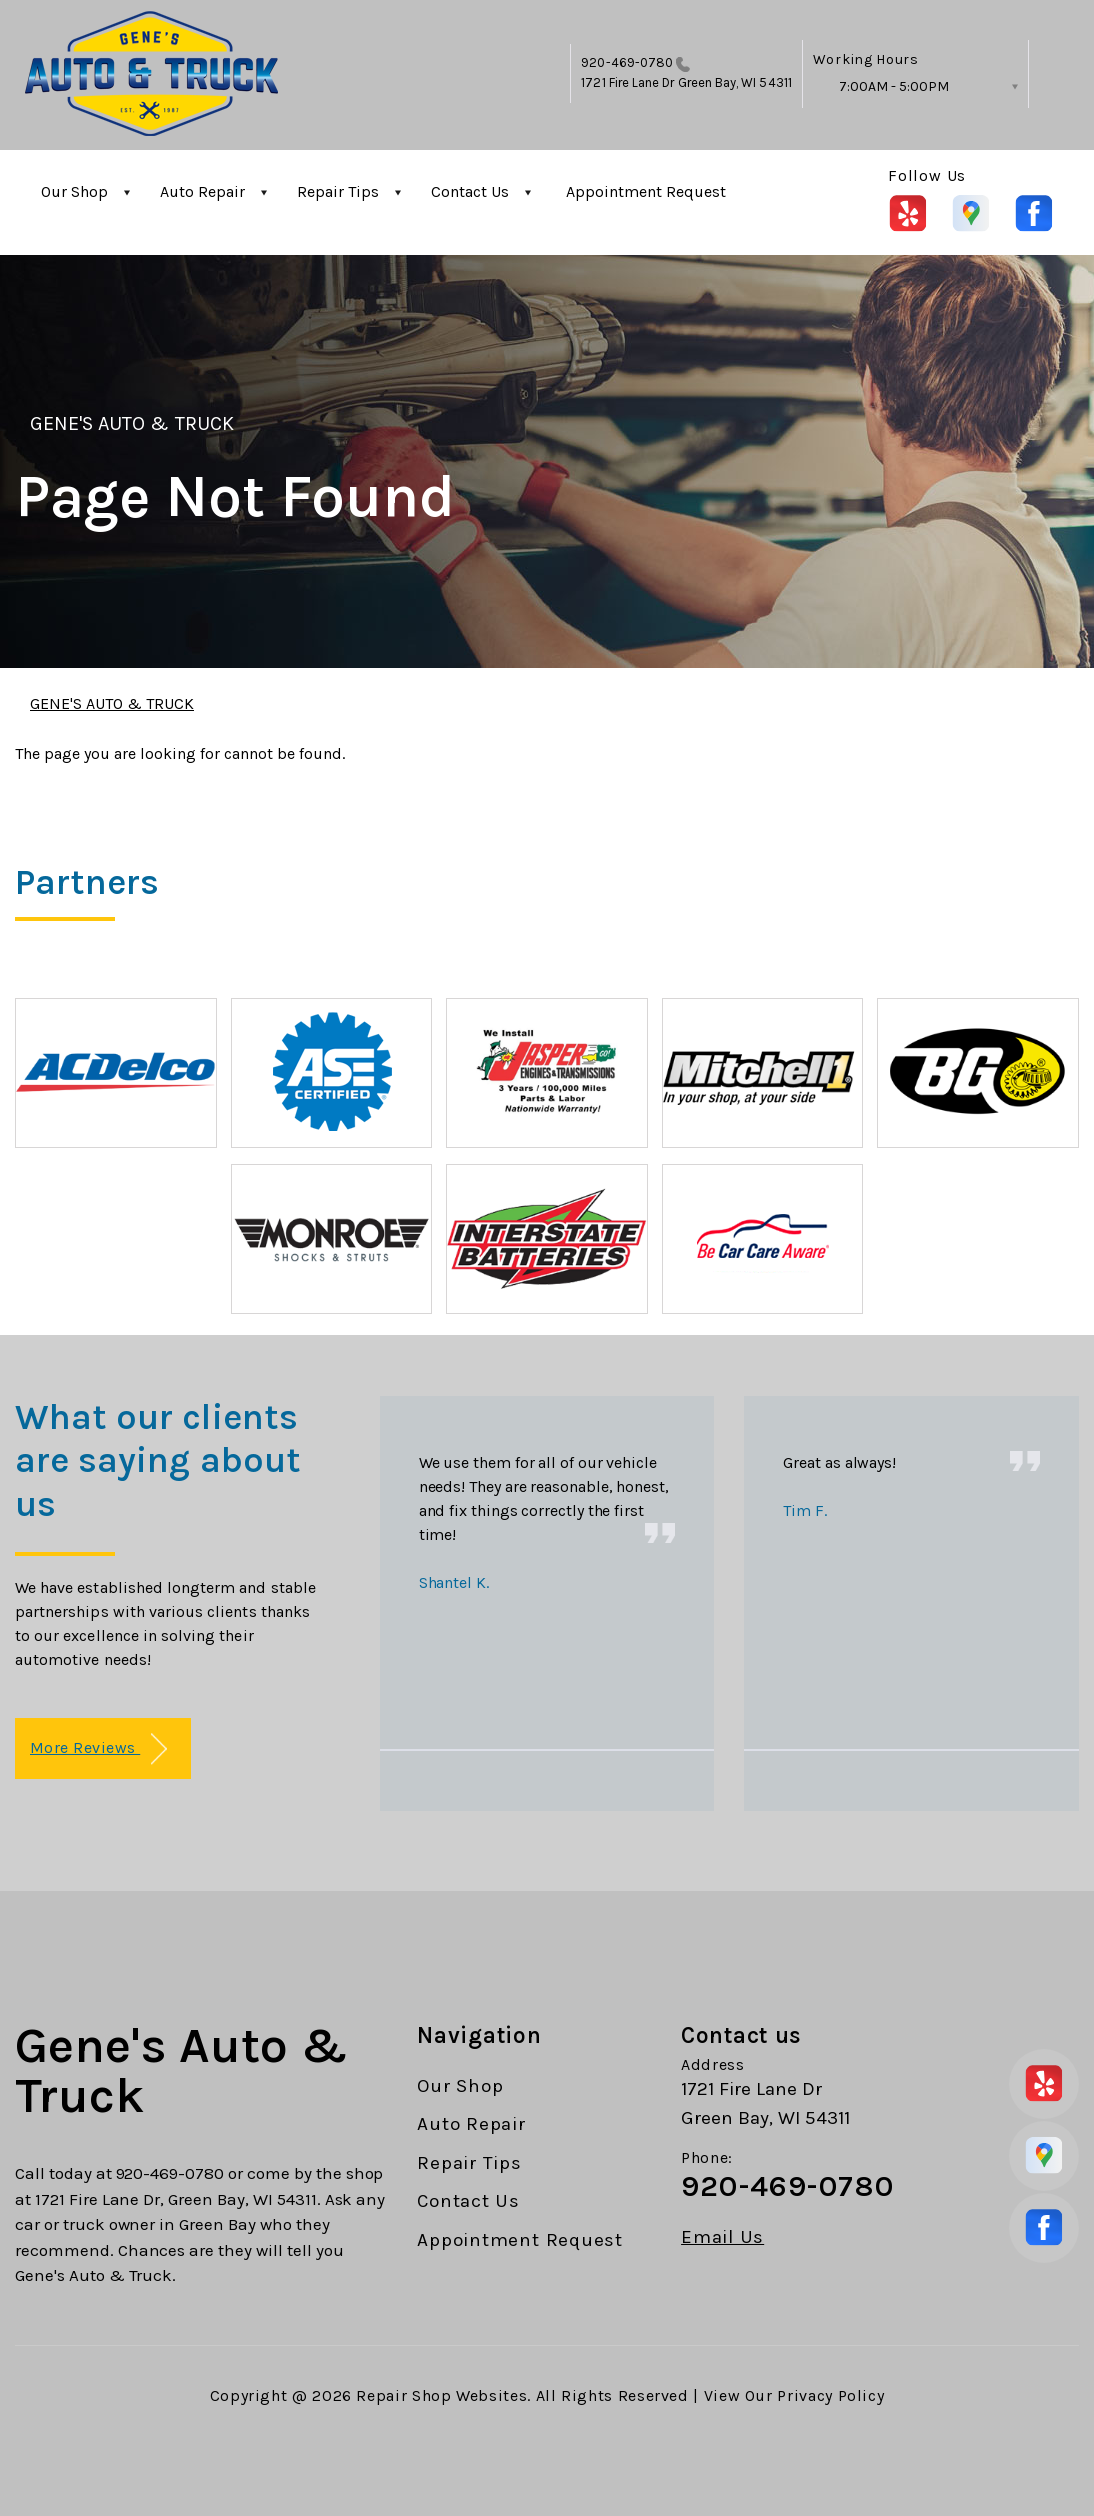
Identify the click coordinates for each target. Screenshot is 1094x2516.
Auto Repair (202, 191)
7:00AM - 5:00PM (894, 86)
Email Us (722, 2237)
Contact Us (470, 191)
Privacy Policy (830, 2395)
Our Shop (74, 191)
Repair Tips (338, 191)
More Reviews (98, 1749)
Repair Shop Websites (441, 2395)
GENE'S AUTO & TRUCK (132, 423)
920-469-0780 (627, 62)
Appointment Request (646, 191)
